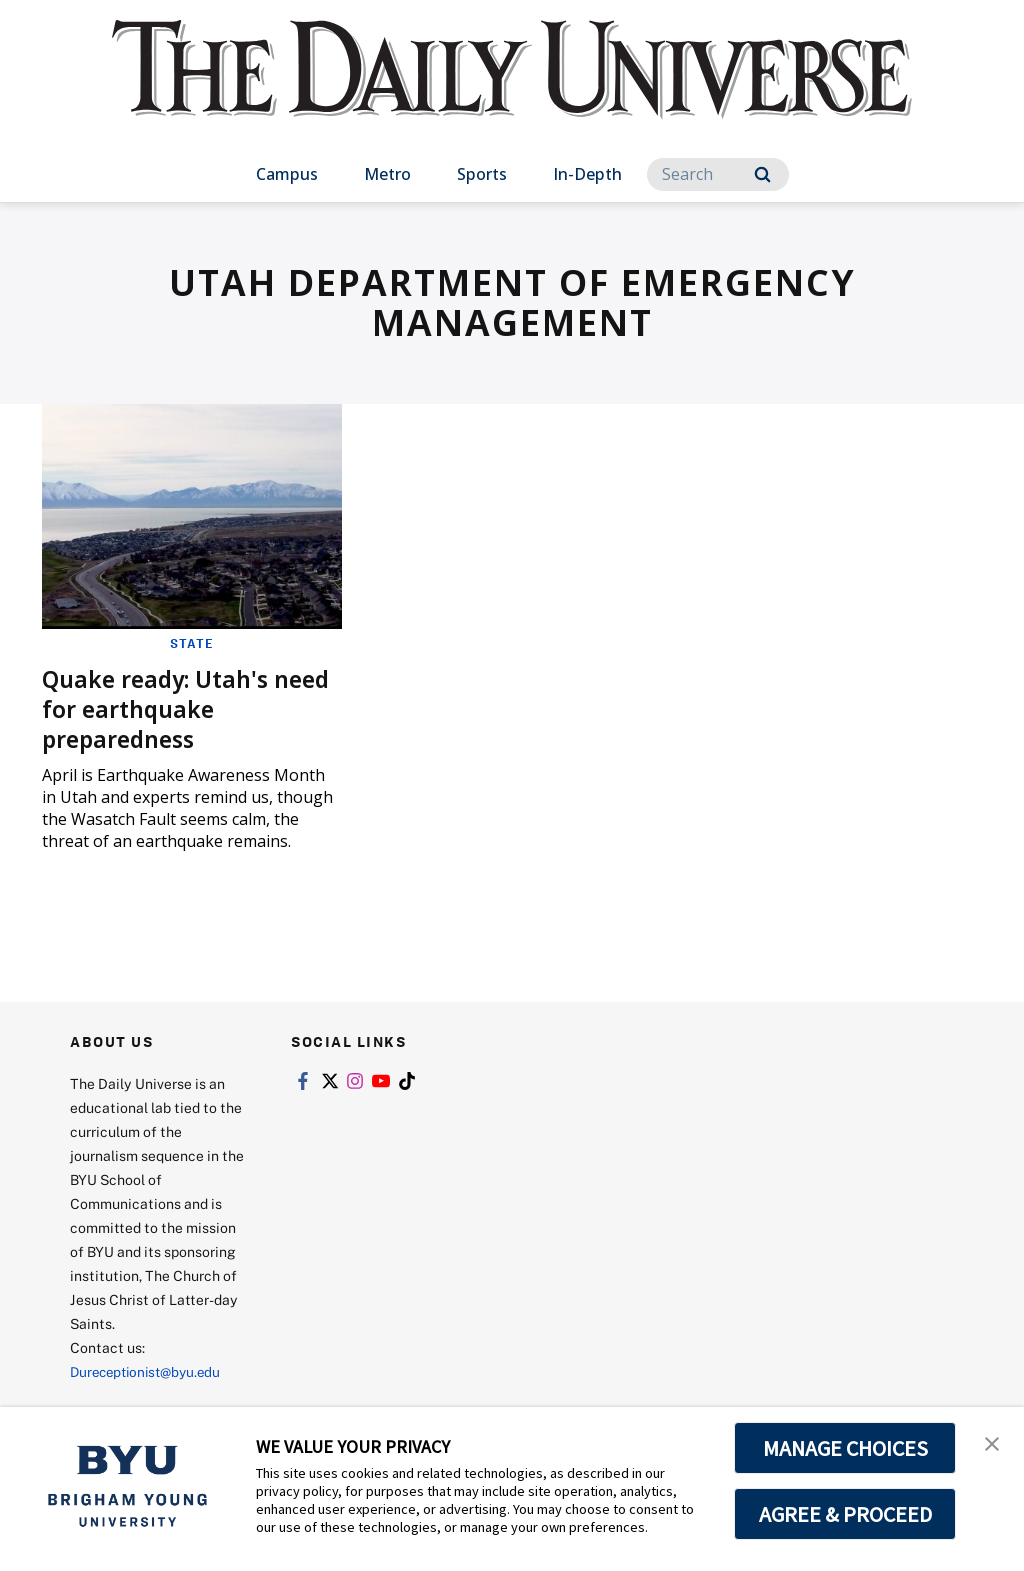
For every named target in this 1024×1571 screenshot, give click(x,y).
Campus (287, 174)
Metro (387, 174)
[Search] (718, 174)
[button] (991, 1443)
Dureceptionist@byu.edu (150, 1370)
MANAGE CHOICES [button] (845, 1448)
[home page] (512, 89)
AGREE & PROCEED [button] (845, 1514)
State (192, 643)
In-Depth (587, 174)
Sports (482, 174)
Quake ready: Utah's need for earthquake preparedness (164, 707)
